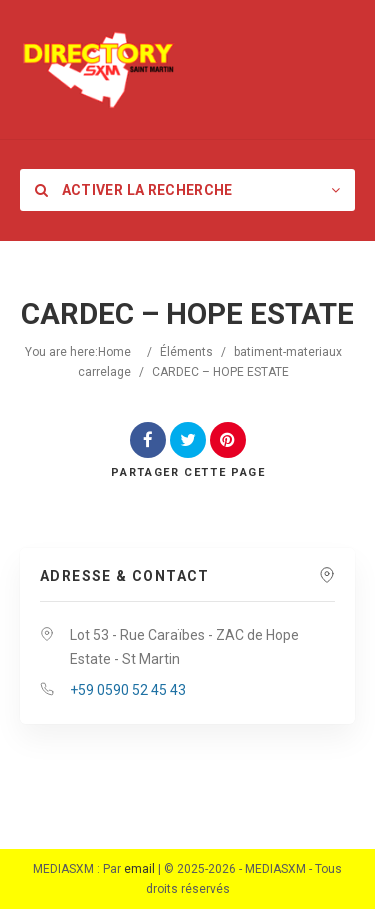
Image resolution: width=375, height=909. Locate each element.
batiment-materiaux (288, 352)
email (139, 869)
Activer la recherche (134, 190)
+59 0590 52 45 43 (128, 690)
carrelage (104, 372)
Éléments (186, 352)
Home (114, 352)
